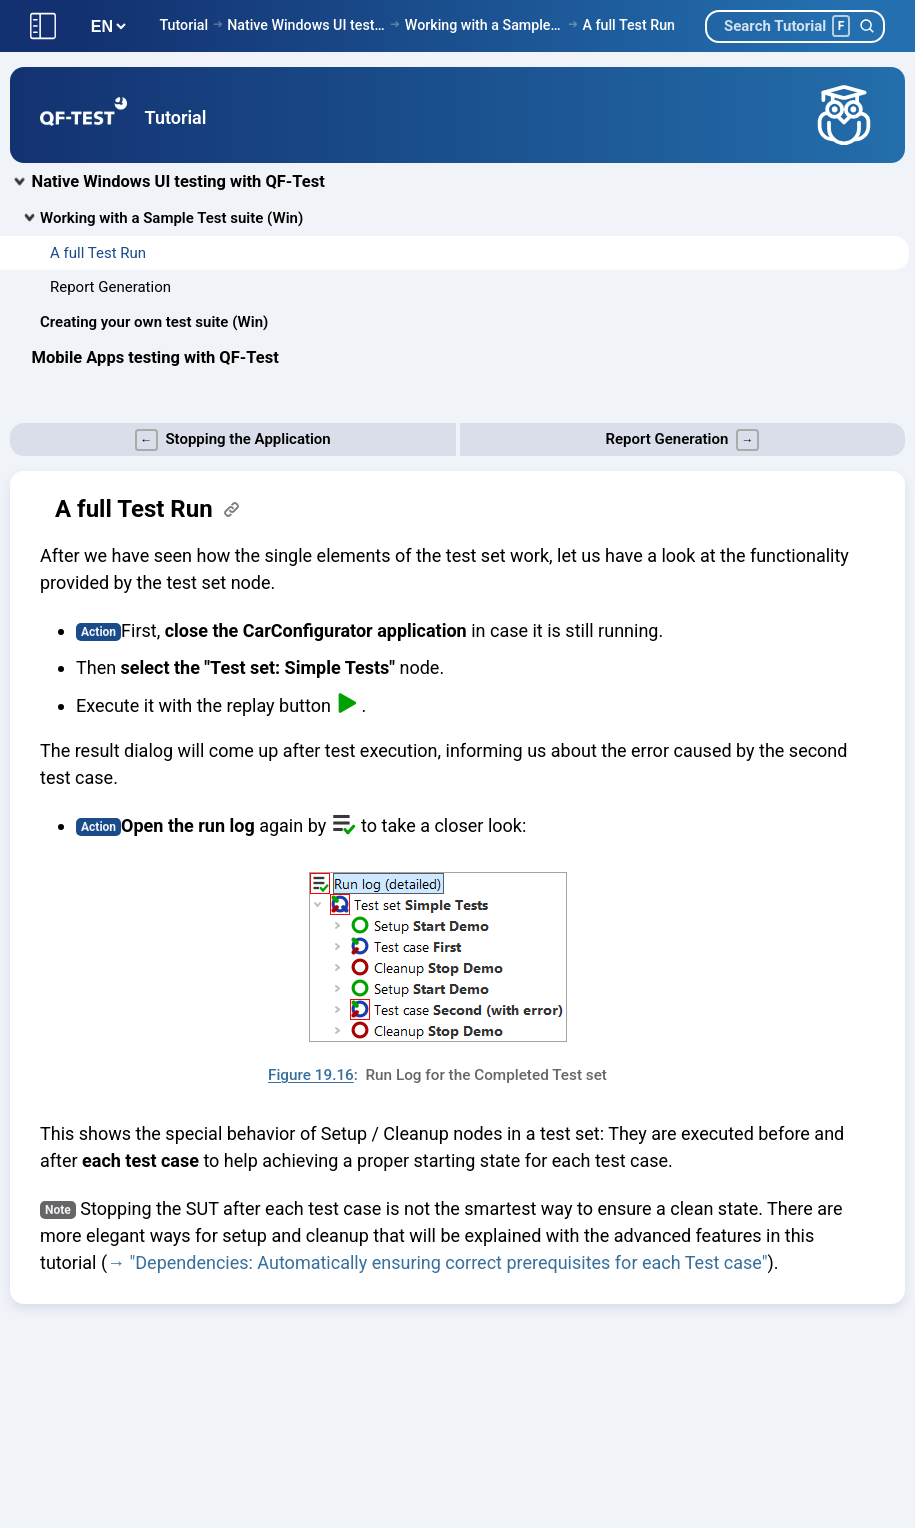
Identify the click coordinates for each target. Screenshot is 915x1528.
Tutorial (183, 25)
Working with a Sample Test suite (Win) (484, 25)
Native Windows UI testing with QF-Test (306, 25)
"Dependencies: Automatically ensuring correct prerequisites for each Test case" (449, 1262)
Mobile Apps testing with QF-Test (155, 357)
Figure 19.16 (311, 1075)
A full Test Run (628, 25)
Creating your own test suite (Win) (154, 322)
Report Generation (110, 287)
